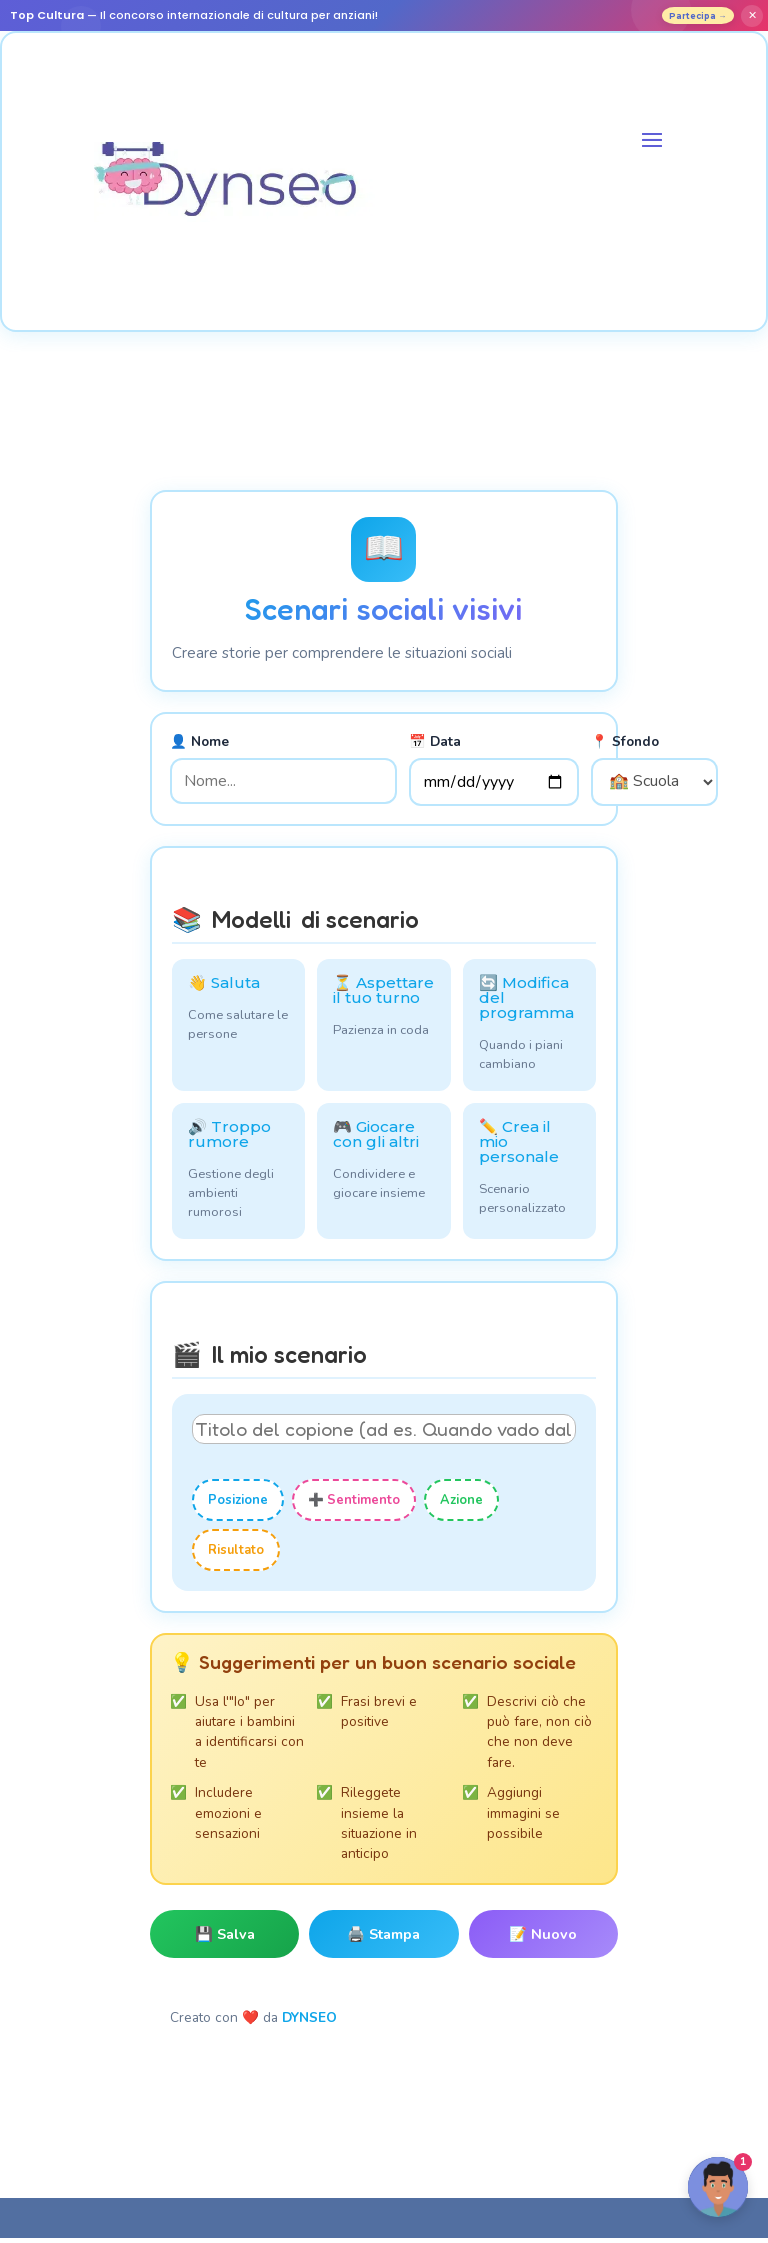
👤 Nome (199, 746)
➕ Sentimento (354, 1505)
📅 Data (435, 746)
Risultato (236, 1555)
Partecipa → (689, 17)
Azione (461, 1505)
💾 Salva (225, 1939)
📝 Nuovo (543, 1939)
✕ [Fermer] (752, 18)
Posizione (238, 1505)
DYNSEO (309, 2022)
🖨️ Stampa (383, 1939)
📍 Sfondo (625, 746)
